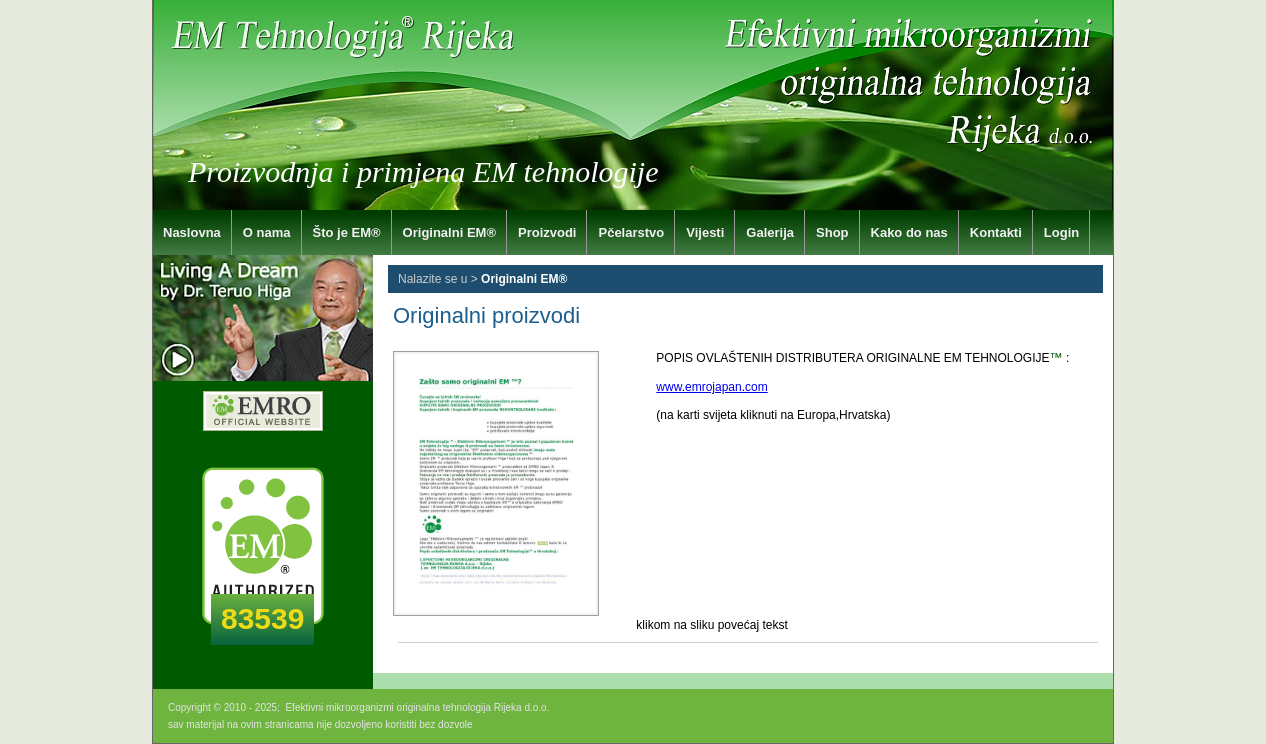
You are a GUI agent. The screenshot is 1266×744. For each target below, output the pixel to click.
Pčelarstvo (631, 232)
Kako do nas (909, 232)
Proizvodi (547, 232)
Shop (832, 232)
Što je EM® (347, 232)
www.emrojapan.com (711, 387)
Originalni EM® (449, 232)
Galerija (770, 232)
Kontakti (996, 232)
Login (1061, 232)
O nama (267, 232)
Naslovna (192, 232)
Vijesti (705, 232)
